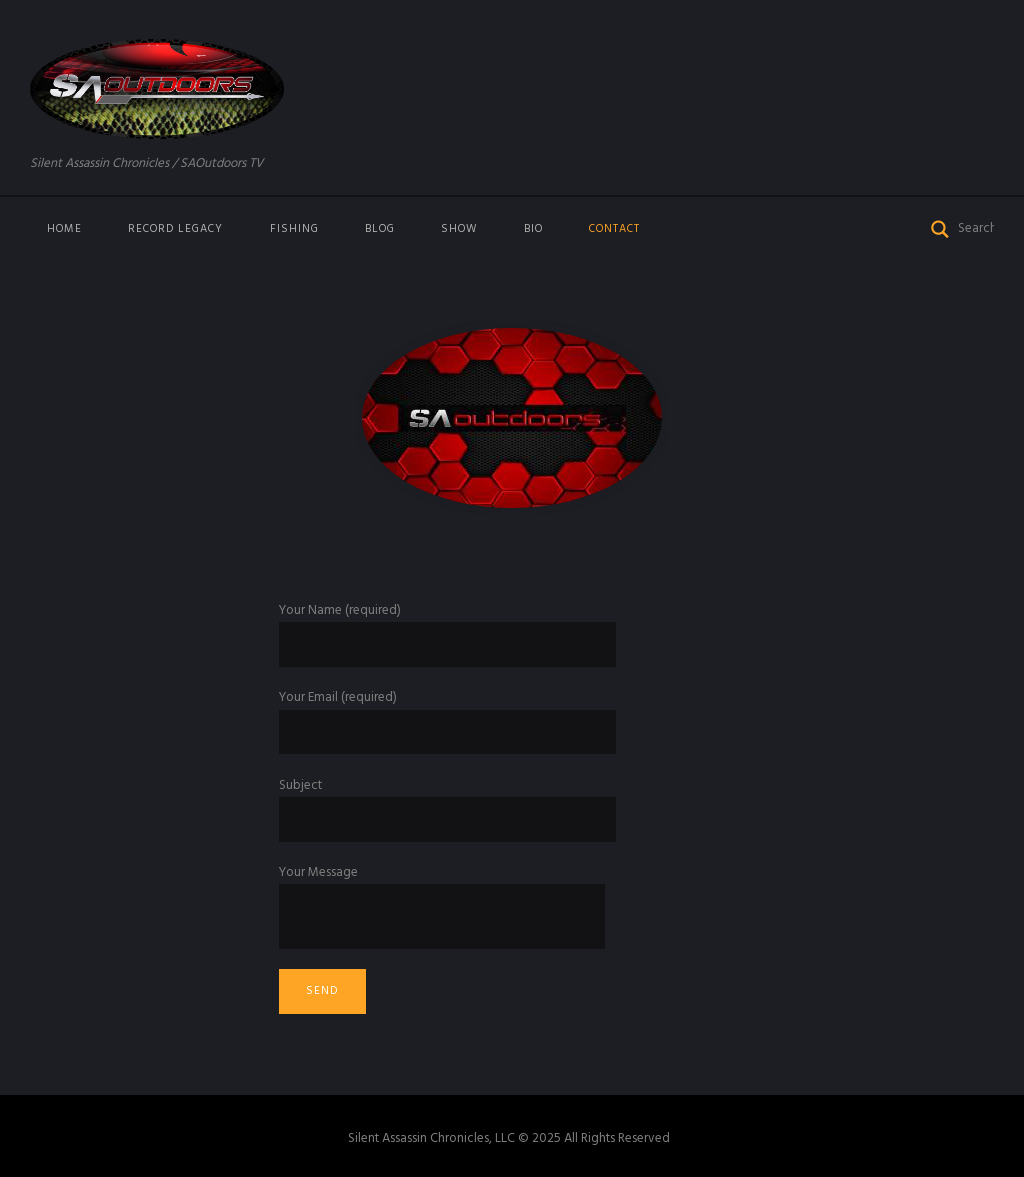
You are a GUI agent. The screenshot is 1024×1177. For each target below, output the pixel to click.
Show (459, 229)
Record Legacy (175, 229)
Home (64, 229)
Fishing (294, 229)
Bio (533, 229)
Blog (380, 229)
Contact (614, 229)
